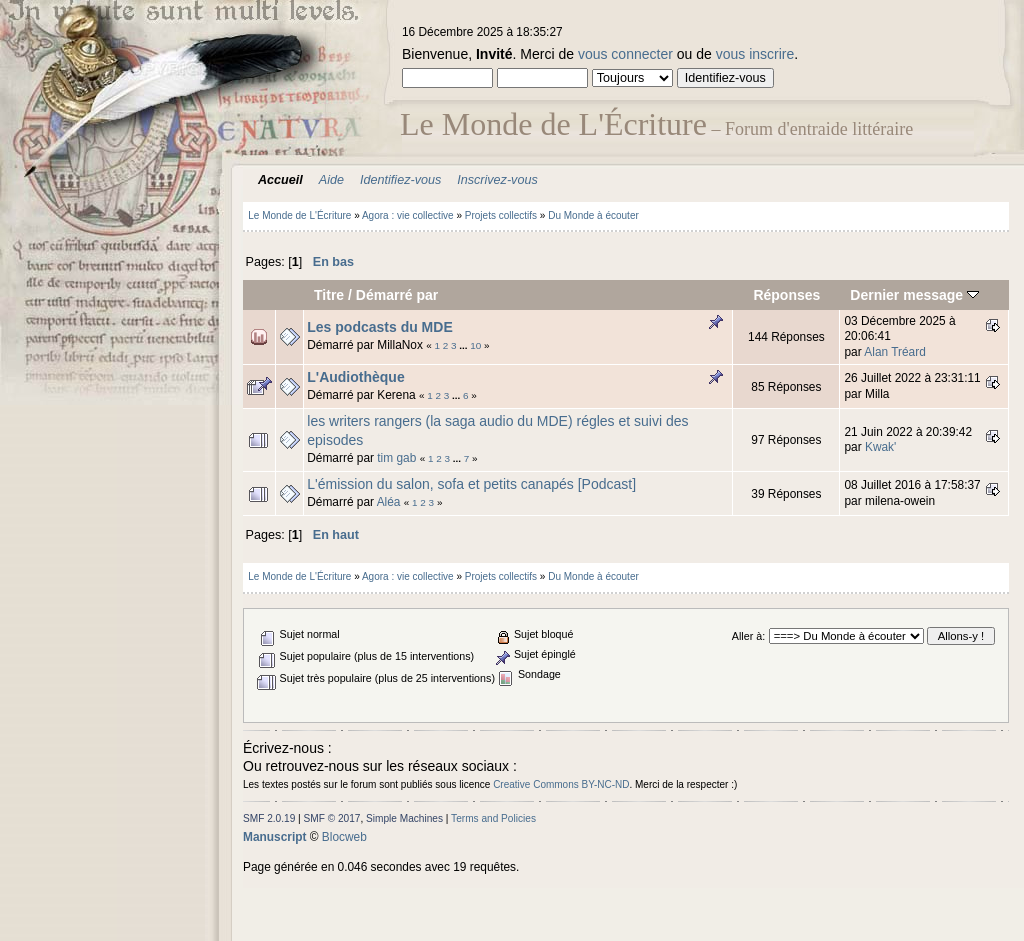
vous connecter (625, 54)
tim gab (396, 458)
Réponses (786, 295)
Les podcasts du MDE (379, 327)
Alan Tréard (894, 352)
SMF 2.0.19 (269, 818)
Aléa (389, 502)
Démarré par (397, 295)
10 (475, 345)
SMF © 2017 (332, 818)
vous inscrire (755, 54)
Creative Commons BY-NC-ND (561, 784)
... (464, 345)
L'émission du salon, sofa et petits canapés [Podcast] (471, 484)
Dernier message (914, 295)
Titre (329, 295)
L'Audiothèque (355, 377)
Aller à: (748, 636)
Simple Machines (404, 818)
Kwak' (880, 447)
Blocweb (344, 837)
